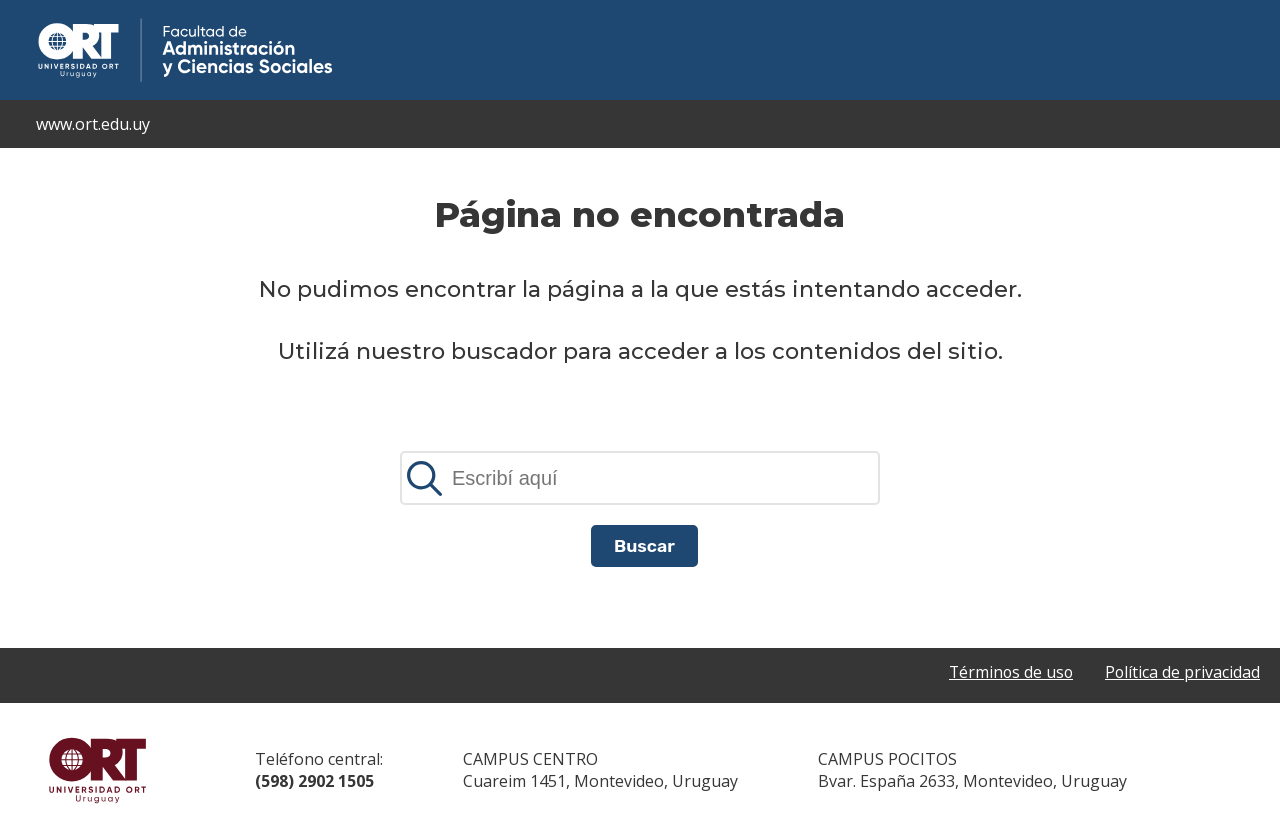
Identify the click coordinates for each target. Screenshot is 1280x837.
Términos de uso (1008, 672)
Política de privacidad (1182, 672)
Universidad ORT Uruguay (97, 770)
